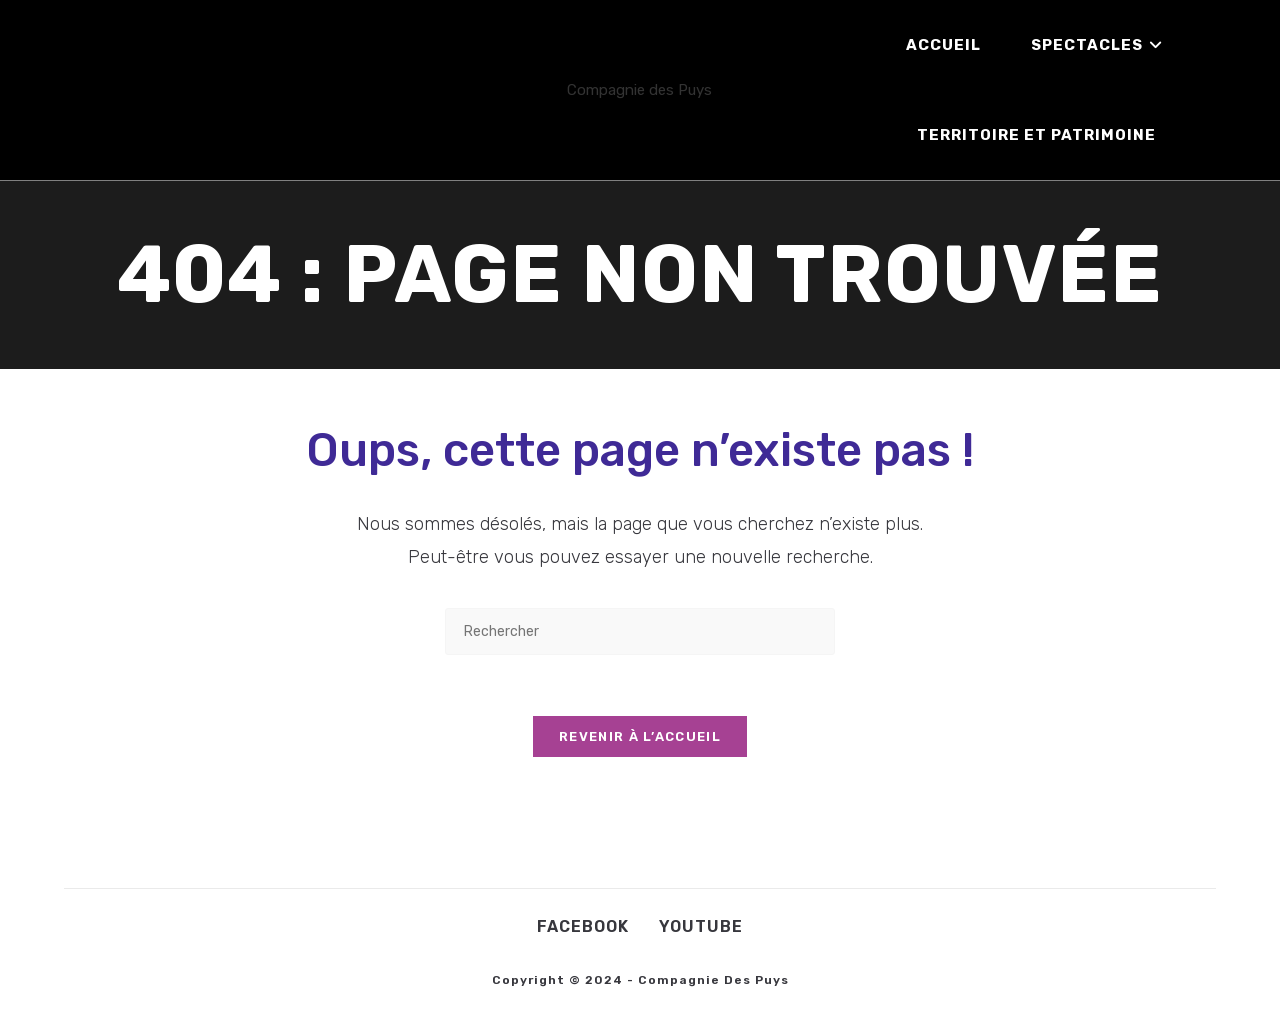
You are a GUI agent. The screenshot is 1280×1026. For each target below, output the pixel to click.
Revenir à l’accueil (640, 736)
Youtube (701, 926)
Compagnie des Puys (639, 90)
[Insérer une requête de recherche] (640, 631)
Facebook (583, 926)
